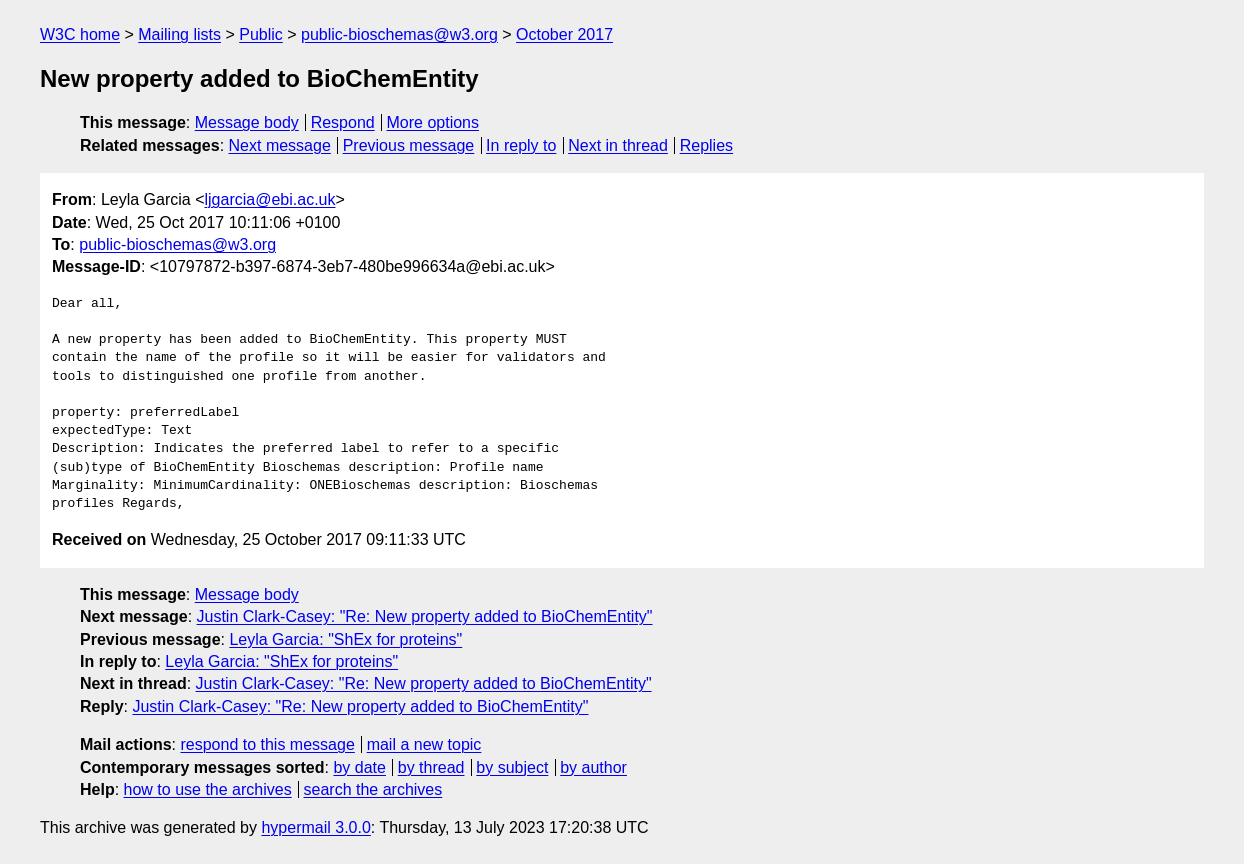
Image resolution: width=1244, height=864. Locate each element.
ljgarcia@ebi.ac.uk (270, 199)
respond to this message (267, 744)
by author (593, 767)
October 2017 (564, 34)
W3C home (80, 34)
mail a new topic (424, 744)
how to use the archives (208, 789)
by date (359, 767)
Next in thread (618, 145)
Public (261, 34)
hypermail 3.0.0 (315, 827)
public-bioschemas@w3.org (399, 34)
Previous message (409, 145)
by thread (431, 767)
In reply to (521, 145)
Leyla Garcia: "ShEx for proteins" (345, 639)
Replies (706, 145)
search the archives (373, 789)
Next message (280, 145)
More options (433, 122)
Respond (343, 122)
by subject (512, 767)
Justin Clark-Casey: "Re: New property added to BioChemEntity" (425, 616)
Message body (247, 122)
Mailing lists (179, 34)
